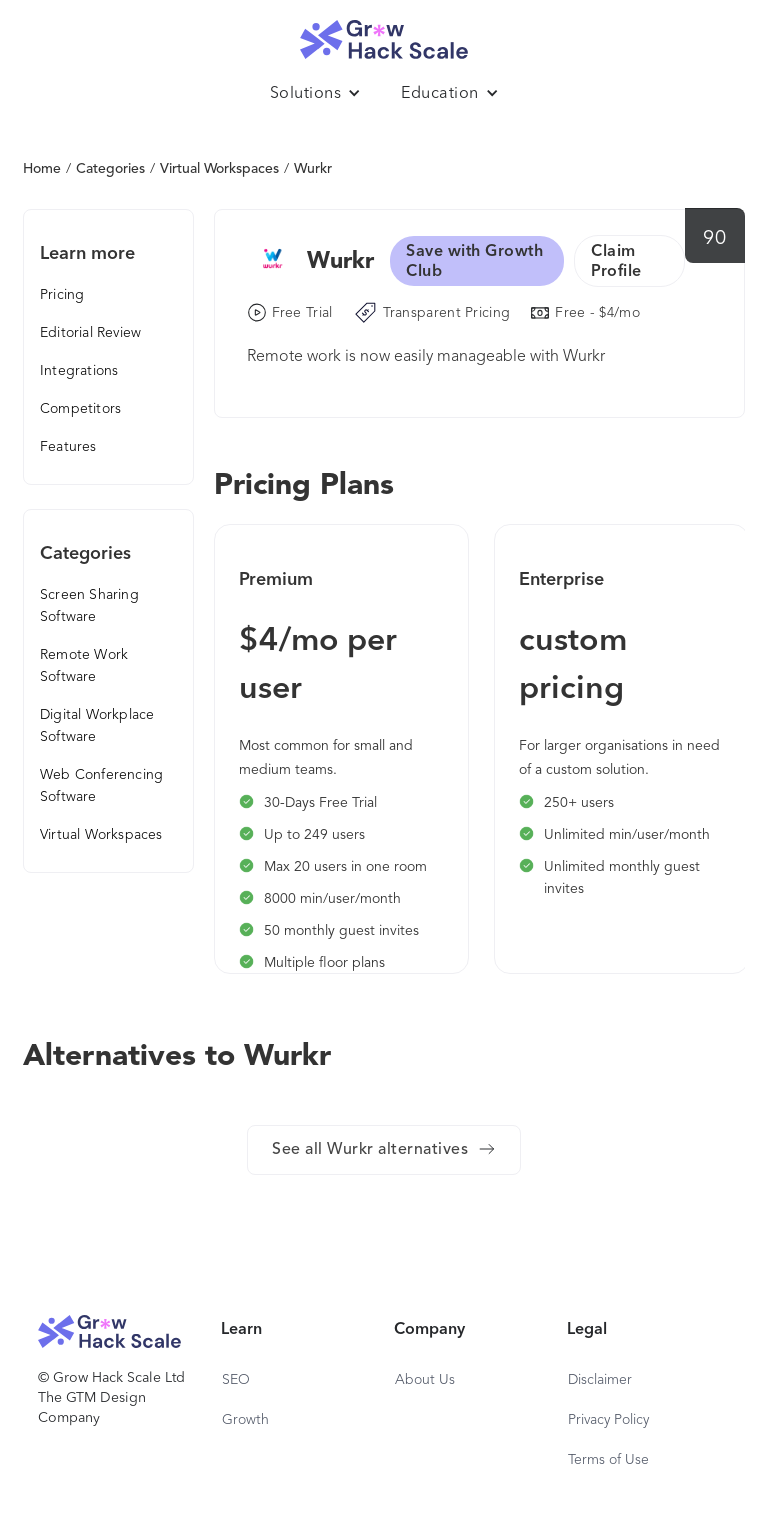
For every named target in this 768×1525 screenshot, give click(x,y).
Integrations (79, 371)
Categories (110, 169)
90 (714, 239)
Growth (245, 1420)
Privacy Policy (608, 1420)
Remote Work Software (84, 666)
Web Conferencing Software (101, 786)
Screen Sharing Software (89, 606)
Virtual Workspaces (219, 169)
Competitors (80, 409)
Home (42, 169)
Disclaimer (600, 1380)
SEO (236, 1380)
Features (68, 447)
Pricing (62, 295)
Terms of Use (608, 1460)
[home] (384, 34)
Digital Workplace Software (97, 726)
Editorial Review (90, 333)
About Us (425, 1380)
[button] (316, 94)
